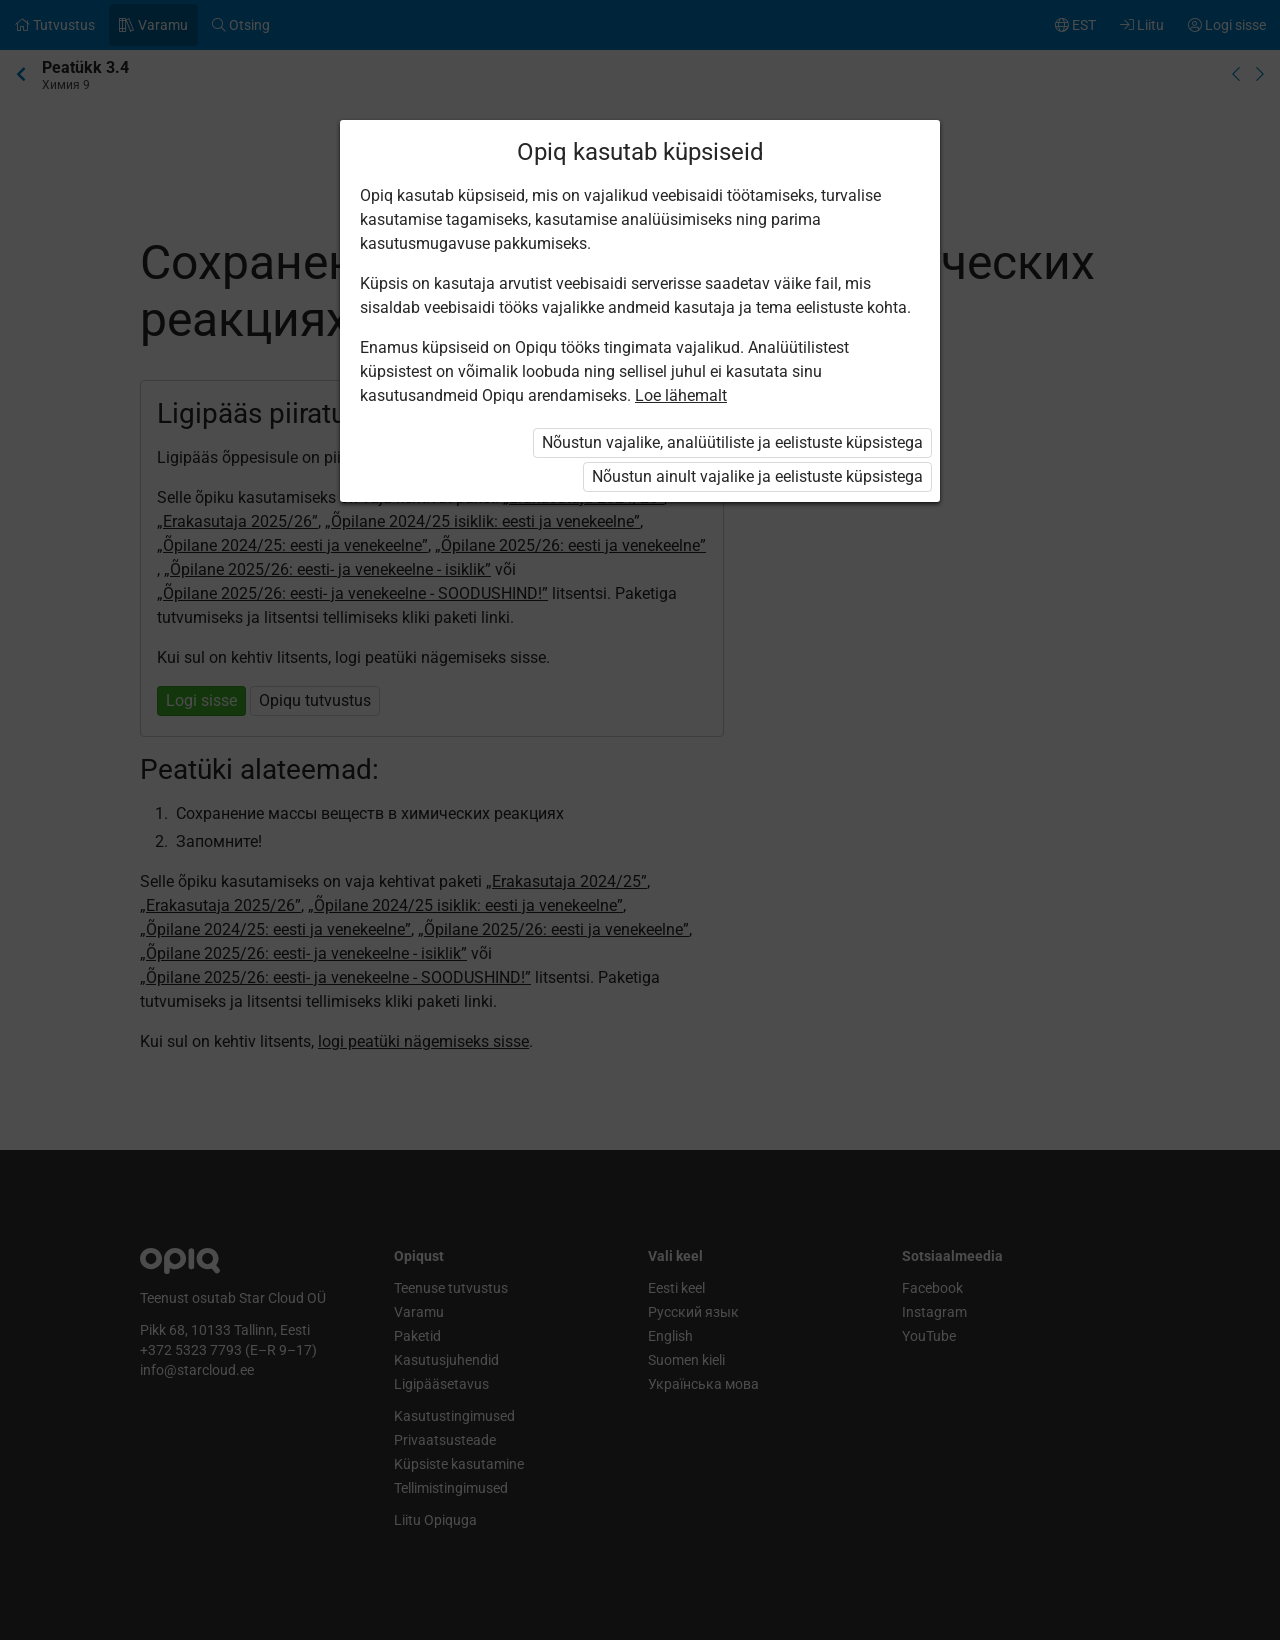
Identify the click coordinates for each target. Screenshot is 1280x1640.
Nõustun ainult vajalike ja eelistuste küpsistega (757, 476)
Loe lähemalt (681, 395)
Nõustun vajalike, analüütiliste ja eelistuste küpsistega (732, 442)
